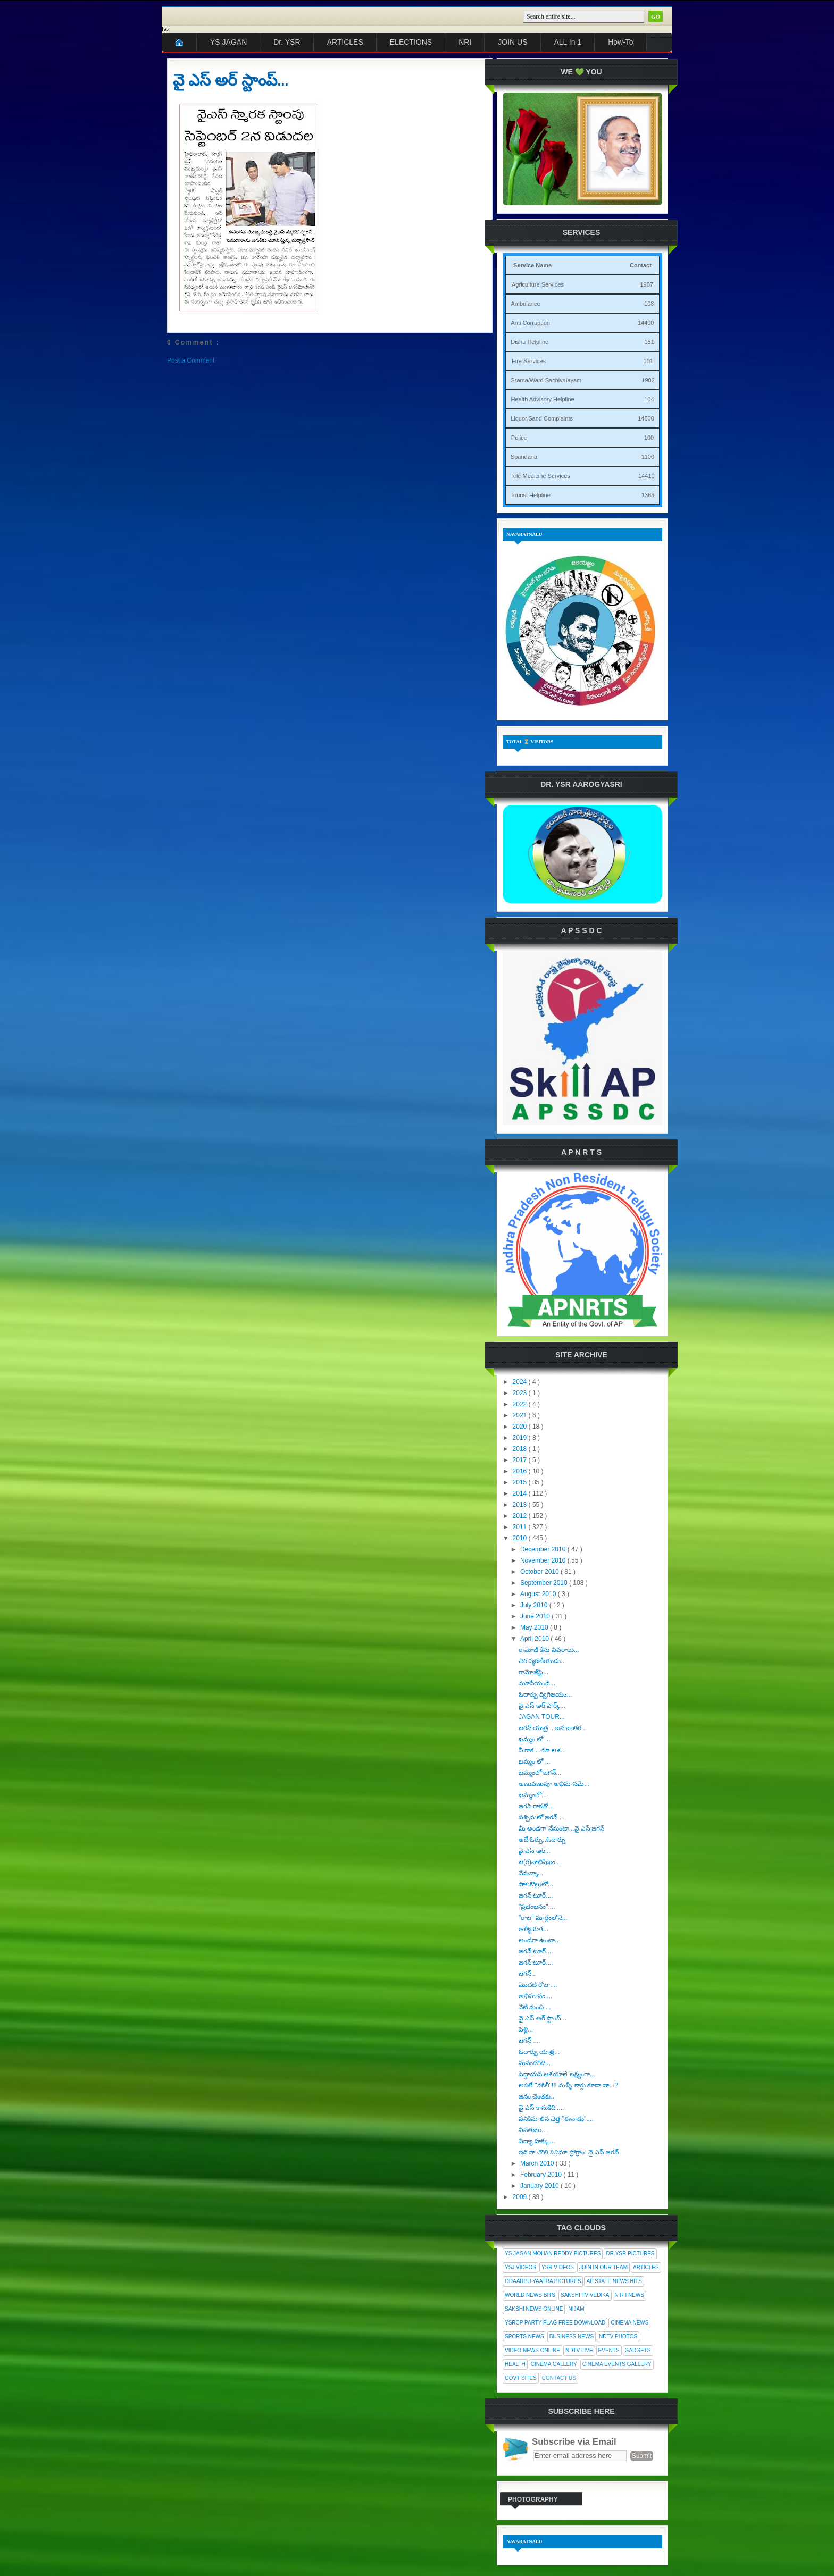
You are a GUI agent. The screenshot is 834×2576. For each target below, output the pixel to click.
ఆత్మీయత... (533, 1929)
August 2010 (539, 1594)
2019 (521, 1437)
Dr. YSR (286, 42)
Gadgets (638, 2350)
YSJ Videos (520, 2267)
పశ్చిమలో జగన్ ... (542, 1817)
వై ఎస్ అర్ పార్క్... (542, 1705)
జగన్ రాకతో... (536, 1806)
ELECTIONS (411, 42)
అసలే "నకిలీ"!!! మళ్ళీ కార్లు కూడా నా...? (568, 2085)
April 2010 (535, 1638)
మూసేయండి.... (538, 1683)
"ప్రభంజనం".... (537, 1906)
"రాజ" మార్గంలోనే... (543, 1917)
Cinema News (629, 2323)
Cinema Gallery (554, 2364)
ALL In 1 (568, 42)
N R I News (630, 2295)
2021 (521, 1415)
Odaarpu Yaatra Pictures (543, 2281)
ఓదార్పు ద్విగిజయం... (545, 1694)
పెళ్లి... (526, 2029)
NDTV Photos (618, 2336)
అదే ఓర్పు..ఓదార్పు (542, 1839)
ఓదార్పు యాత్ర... (539, 2051)
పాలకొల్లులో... (536, 1884)
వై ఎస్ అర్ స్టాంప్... (230, 80)
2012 (521, 1516)
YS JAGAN (228, 42)
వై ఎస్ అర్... (535, 1851)
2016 (521, 1471)
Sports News (524, 2336)
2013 (521, 1504)
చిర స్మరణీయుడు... (542, 1661)
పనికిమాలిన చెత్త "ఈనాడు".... (556, 2118)
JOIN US (512, 42)
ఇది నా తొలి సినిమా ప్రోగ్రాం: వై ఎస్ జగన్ (569, 2152)
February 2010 (541, 2174)
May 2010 (535, 1627)
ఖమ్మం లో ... (535, 1739)
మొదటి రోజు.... (538, 1984)
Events (609, 2350)
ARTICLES (345, 42)
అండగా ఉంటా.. (538, 1940)
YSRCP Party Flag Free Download (555, 2323)
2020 (521, 1426)
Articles (646, 2267)
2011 (521, 1527)
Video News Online (532, 2350)
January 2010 (540, 2185)
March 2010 (538, 2163)
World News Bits (530, 2295)
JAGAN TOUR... (542, 1717)
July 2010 (534, 1605)
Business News (571, 2336)
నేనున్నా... (531, 1873)
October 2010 (540, 1571)
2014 (521, 1493)
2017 (521, 1460)
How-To (620, 42)
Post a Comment (190, 360)
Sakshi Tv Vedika (585, 2295)
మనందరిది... (535, 2063)
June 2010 (536, 1616)
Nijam (576, 2309)
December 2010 (544, 1549)
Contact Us (559, 2378)
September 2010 (544, 1583)
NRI (464, 42)
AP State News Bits (613, 2281)
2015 (521, 1482)
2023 (521, 1393)
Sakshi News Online (534, 2309)
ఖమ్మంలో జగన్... (540, 1772)
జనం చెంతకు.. (536, 2096)
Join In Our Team (603, 2267)
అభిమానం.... (535, 1996)
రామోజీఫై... (533, 1672)
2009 (521, 2197)
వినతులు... (533, 2130)
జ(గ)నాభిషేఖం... (540, 1862)
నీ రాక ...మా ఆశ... (542, 1750)
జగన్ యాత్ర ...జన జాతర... (553, 1728)
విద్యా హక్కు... (537, 2141)
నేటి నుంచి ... (535, 2007)
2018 (521, 1449)
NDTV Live (579, 2350)
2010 (521, 1538)
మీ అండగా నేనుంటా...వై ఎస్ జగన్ (561, 1828)
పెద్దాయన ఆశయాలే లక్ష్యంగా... (557, 2074)
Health (515, 2364)
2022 (521, 1404)
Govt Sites (521, 2378)
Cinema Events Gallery (617, 2364)
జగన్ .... (529, 2040)
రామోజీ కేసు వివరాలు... (549, 1650)
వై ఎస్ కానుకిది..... (541, 2107)
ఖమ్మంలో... (533, 1795)
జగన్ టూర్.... (536, 1895)
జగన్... (528, 1973)
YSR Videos (557, 2267)
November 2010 (544, 1560)
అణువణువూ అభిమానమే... (554, 1784)
